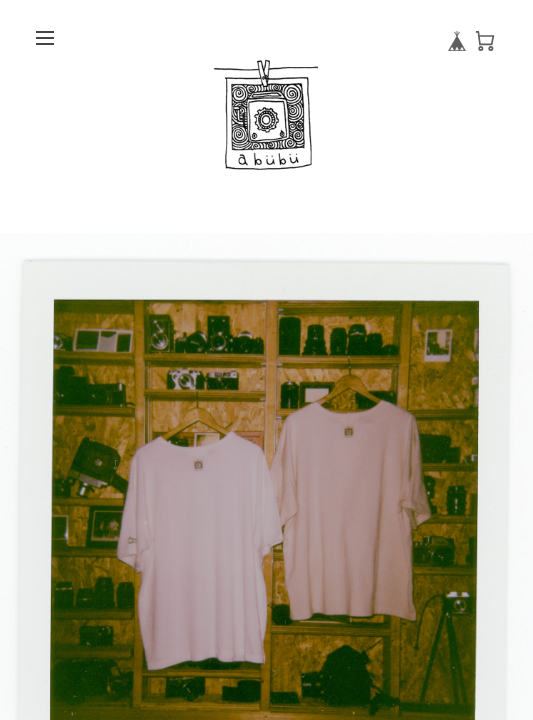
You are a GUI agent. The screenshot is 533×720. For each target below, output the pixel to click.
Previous (20, 569)
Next (523, 569)
